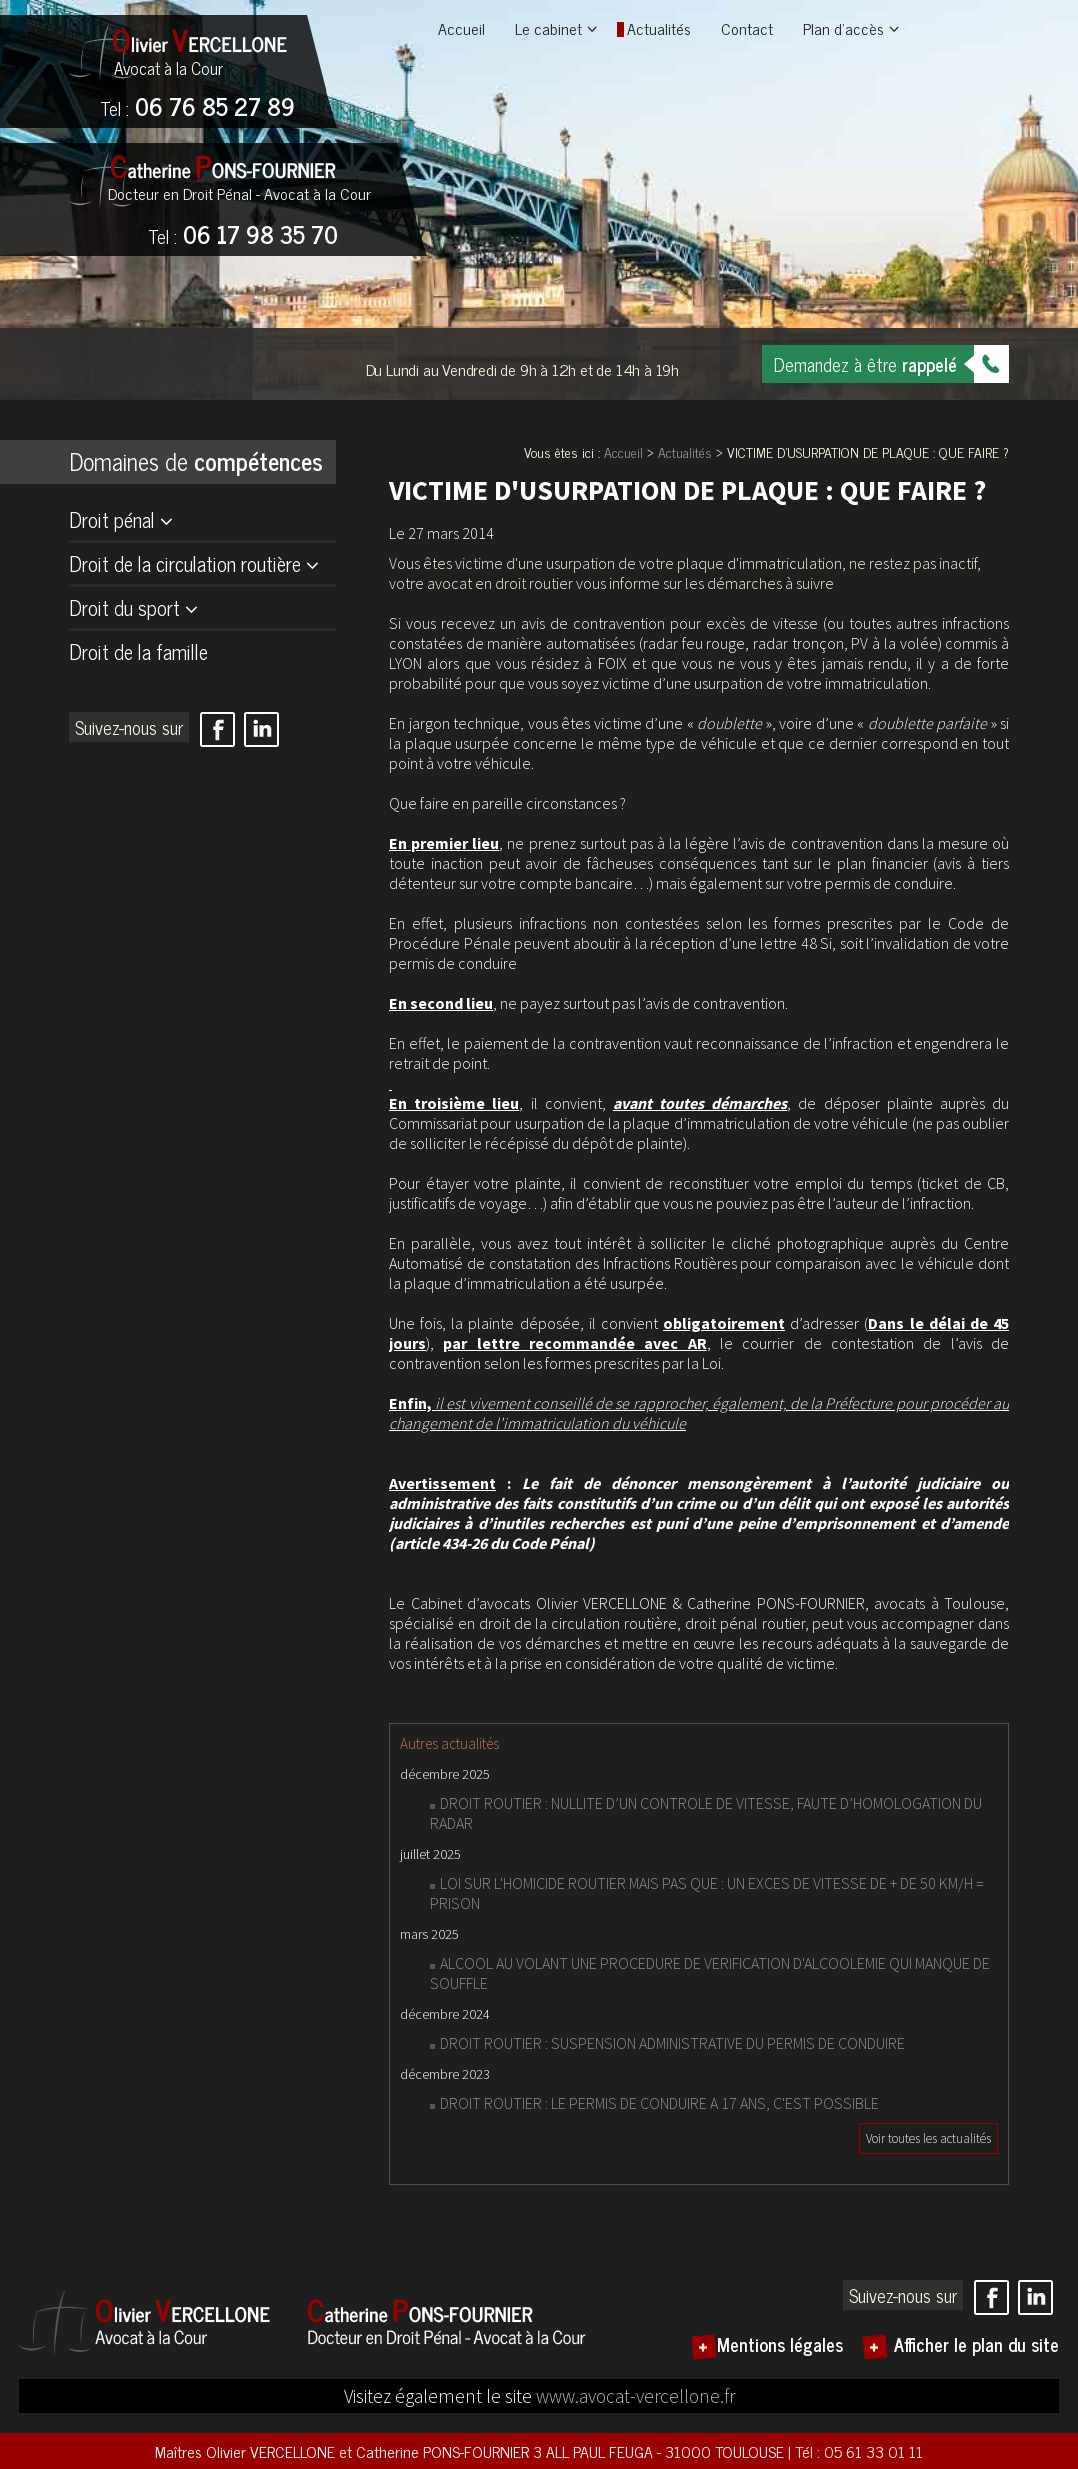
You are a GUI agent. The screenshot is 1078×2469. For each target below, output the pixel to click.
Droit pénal (112, 519)
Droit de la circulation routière (185, 563)
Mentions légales (780, 2344)
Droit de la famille (138, 651)
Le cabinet (548, 28)
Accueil (461, 28)
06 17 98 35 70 (243, 236)
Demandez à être (865, 364)
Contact (747, 28)
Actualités (659, 28)
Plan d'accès (843, 28)
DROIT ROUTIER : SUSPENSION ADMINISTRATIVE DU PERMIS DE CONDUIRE (672, 2043)
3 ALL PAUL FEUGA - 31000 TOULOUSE (660, 2451)
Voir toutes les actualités (928, 2138)
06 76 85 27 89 (197, 108)
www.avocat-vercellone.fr (635, 2396)
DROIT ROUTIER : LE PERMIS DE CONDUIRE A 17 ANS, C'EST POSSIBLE (659, 2103)
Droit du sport (124, 607)
